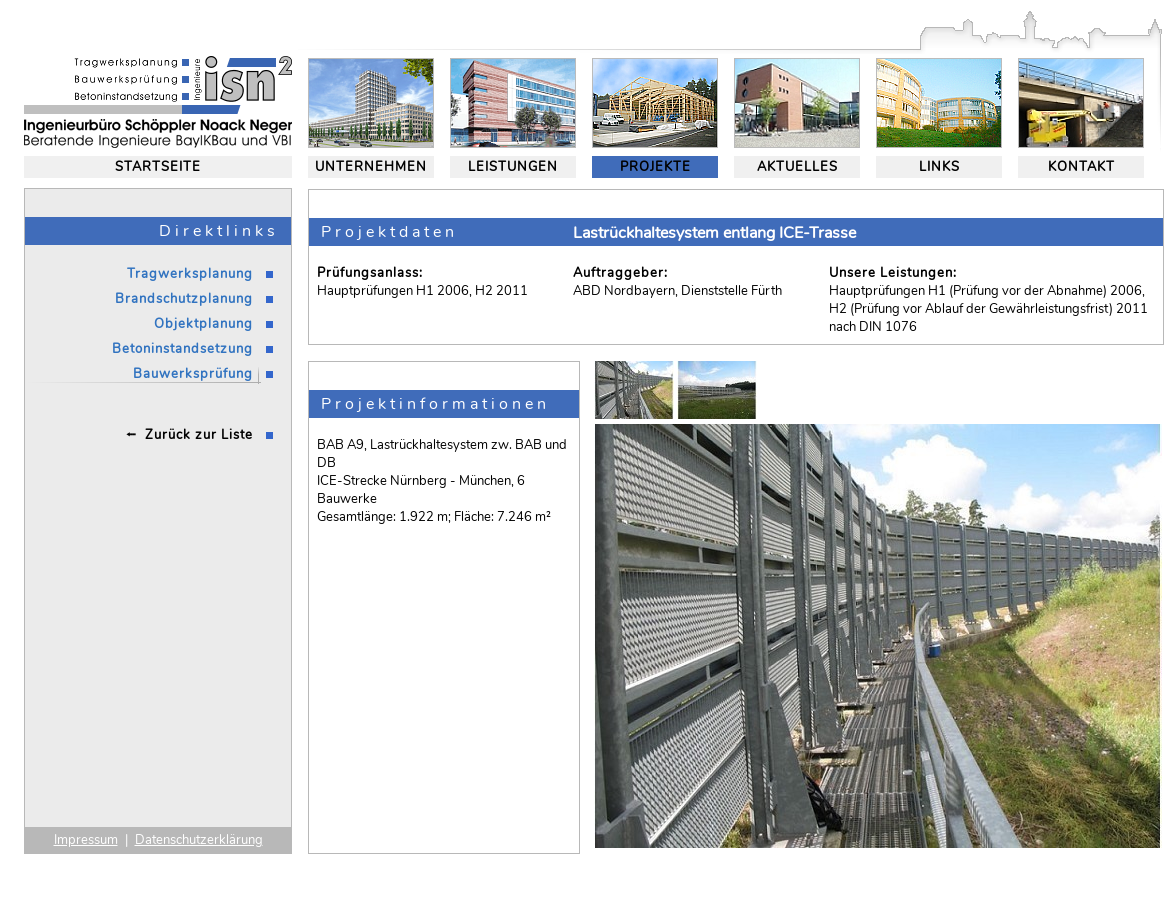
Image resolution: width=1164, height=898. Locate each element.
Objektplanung (203, 324)
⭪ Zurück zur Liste (189, 435)
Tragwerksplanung (190, 274)
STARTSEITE (158, 167)
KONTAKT (1081, 167)
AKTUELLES (797, 167)
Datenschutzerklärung (199, 840)
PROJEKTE (655, 167)
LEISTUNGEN (513, 167)
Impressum (86, 840)
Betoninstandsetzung (182, 349)
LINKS (939, 167)
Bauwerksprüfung (193, 374)
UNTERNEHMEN (371, 167)
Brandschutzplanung (184, 299)
